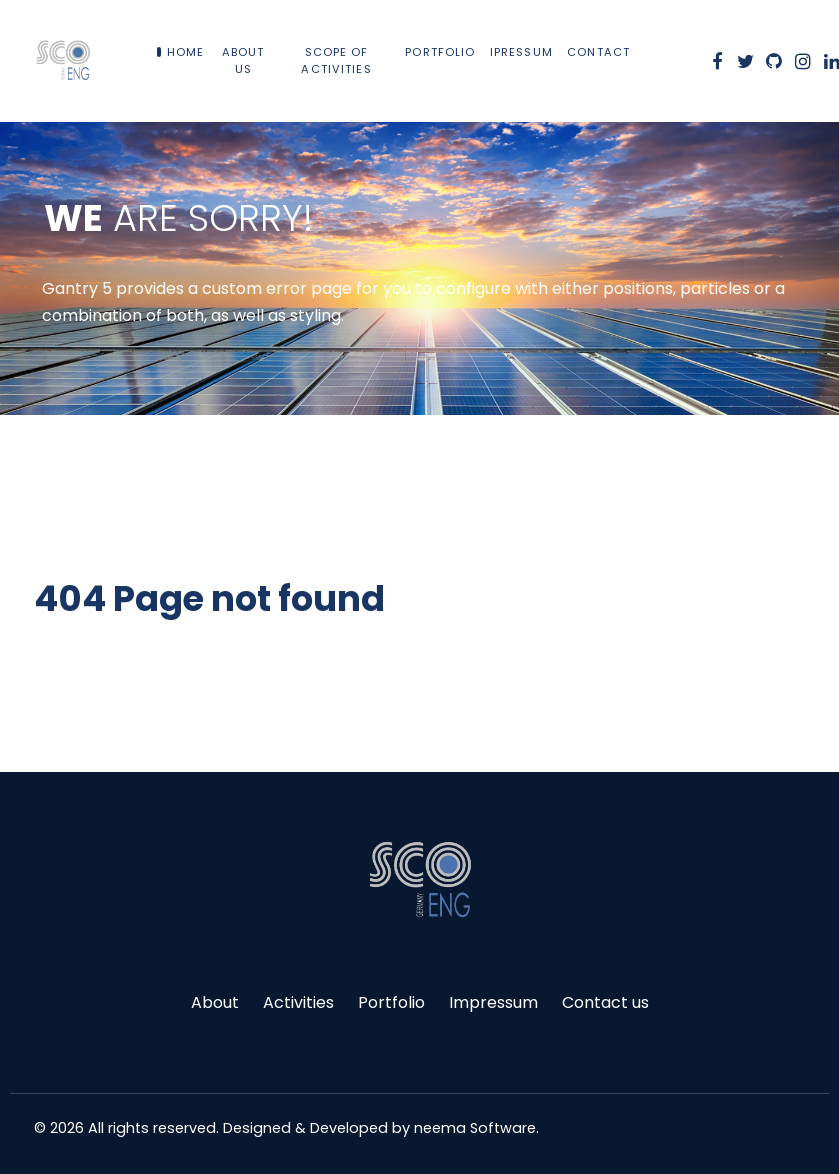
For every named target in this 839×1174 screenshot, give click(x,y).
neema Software (475, 1128)
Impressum (493, 1002)
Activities (298, 1002)
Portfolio (391, 1002)
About (215, 1002)
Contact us (605, 1002)
